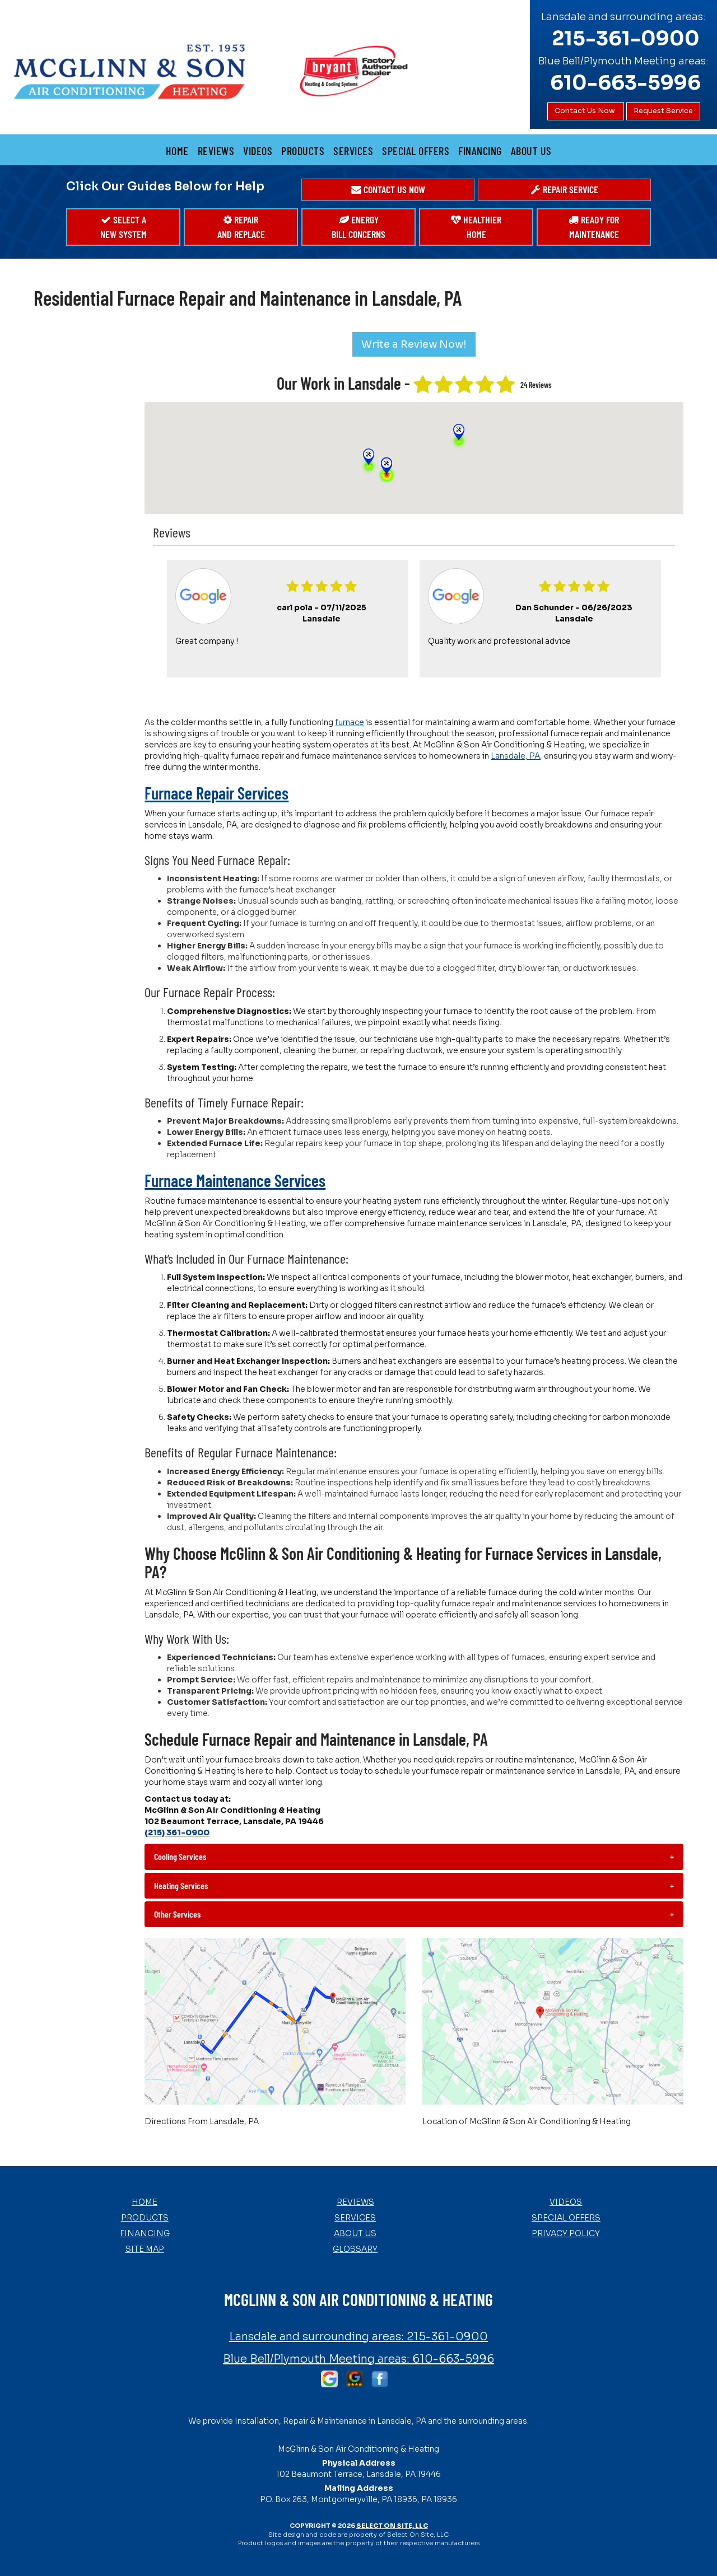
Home (177, 150)
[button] (387, 190)
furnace (349, 722)
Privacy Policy (566, 2233)
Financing (480, 150)
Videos (257, 150)
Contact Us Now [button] (586, 110)
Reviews (216, 150)
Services (353, 150)
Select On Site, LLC (392, 2526)
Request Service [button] (663, 110)
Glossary (355, 2249)
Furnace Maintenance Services (235, 1180)
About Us (531, 150)
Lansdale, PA (515, 756)
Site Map (144, 2249)
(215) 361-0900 (177, 1832)
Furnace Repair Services (216, 793)
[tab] (414, 1856)
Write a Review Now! (414, 344)
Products (302, 150)
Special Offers (415, 150)
